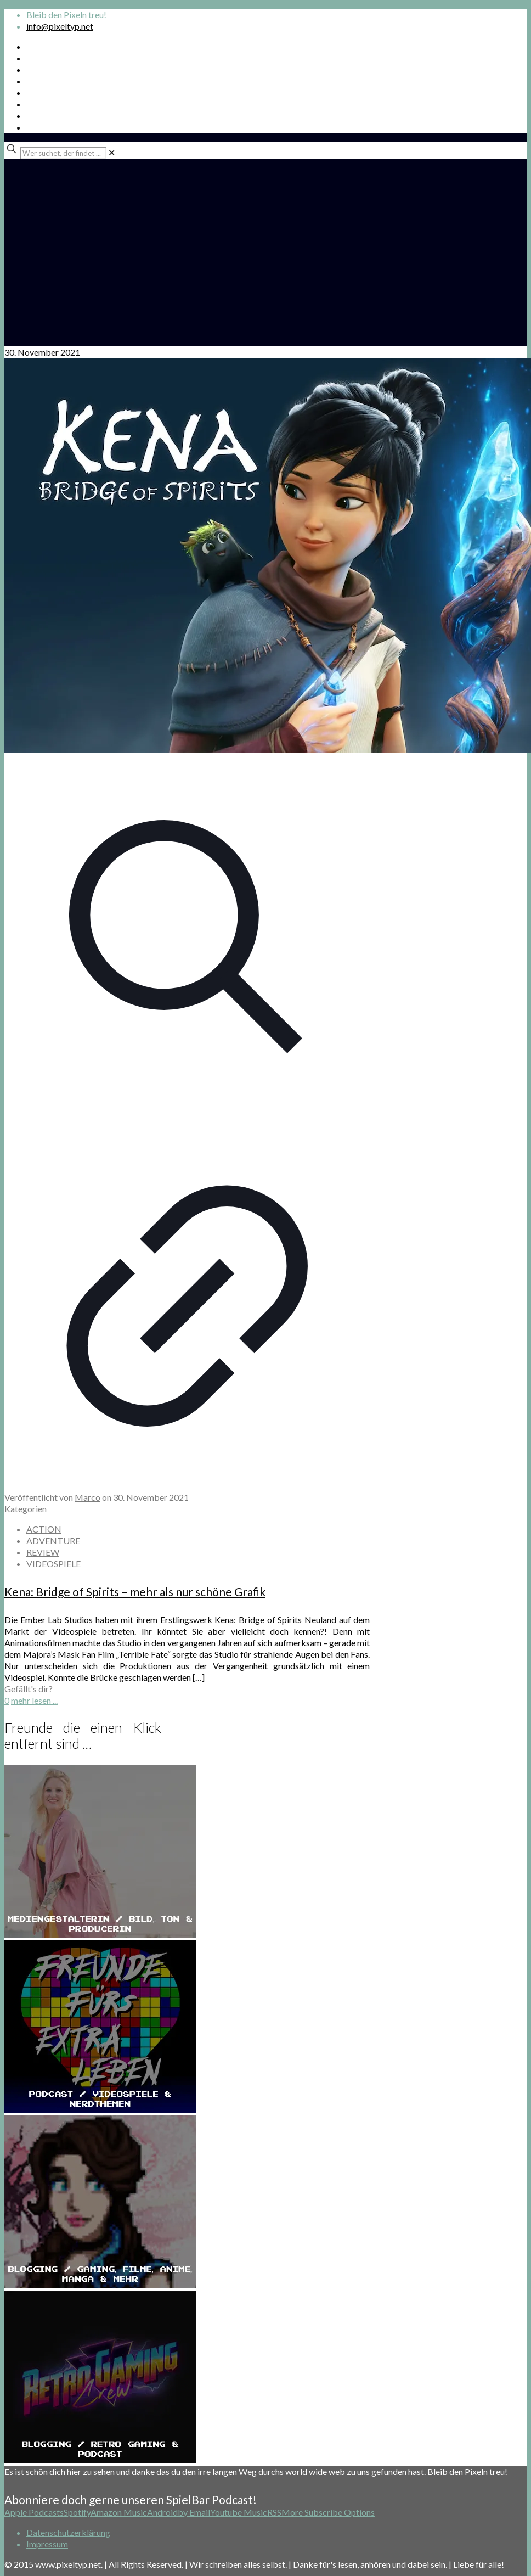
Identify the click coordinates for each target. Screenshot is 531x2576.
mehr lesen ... (34, 1700)
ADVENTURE (53, 1540)
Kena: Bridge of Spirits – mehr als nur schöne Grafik (135, 1591)
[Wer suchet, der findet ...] (63, 153)
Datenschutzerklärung (68, 2532)
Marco (87, 1497)
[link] (111, 152)
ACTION (43, 1529)
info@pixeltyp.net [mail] (59, 26)
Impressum (47, 2544)
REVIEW (42, 1552)
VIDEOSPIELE (53, 1563)
